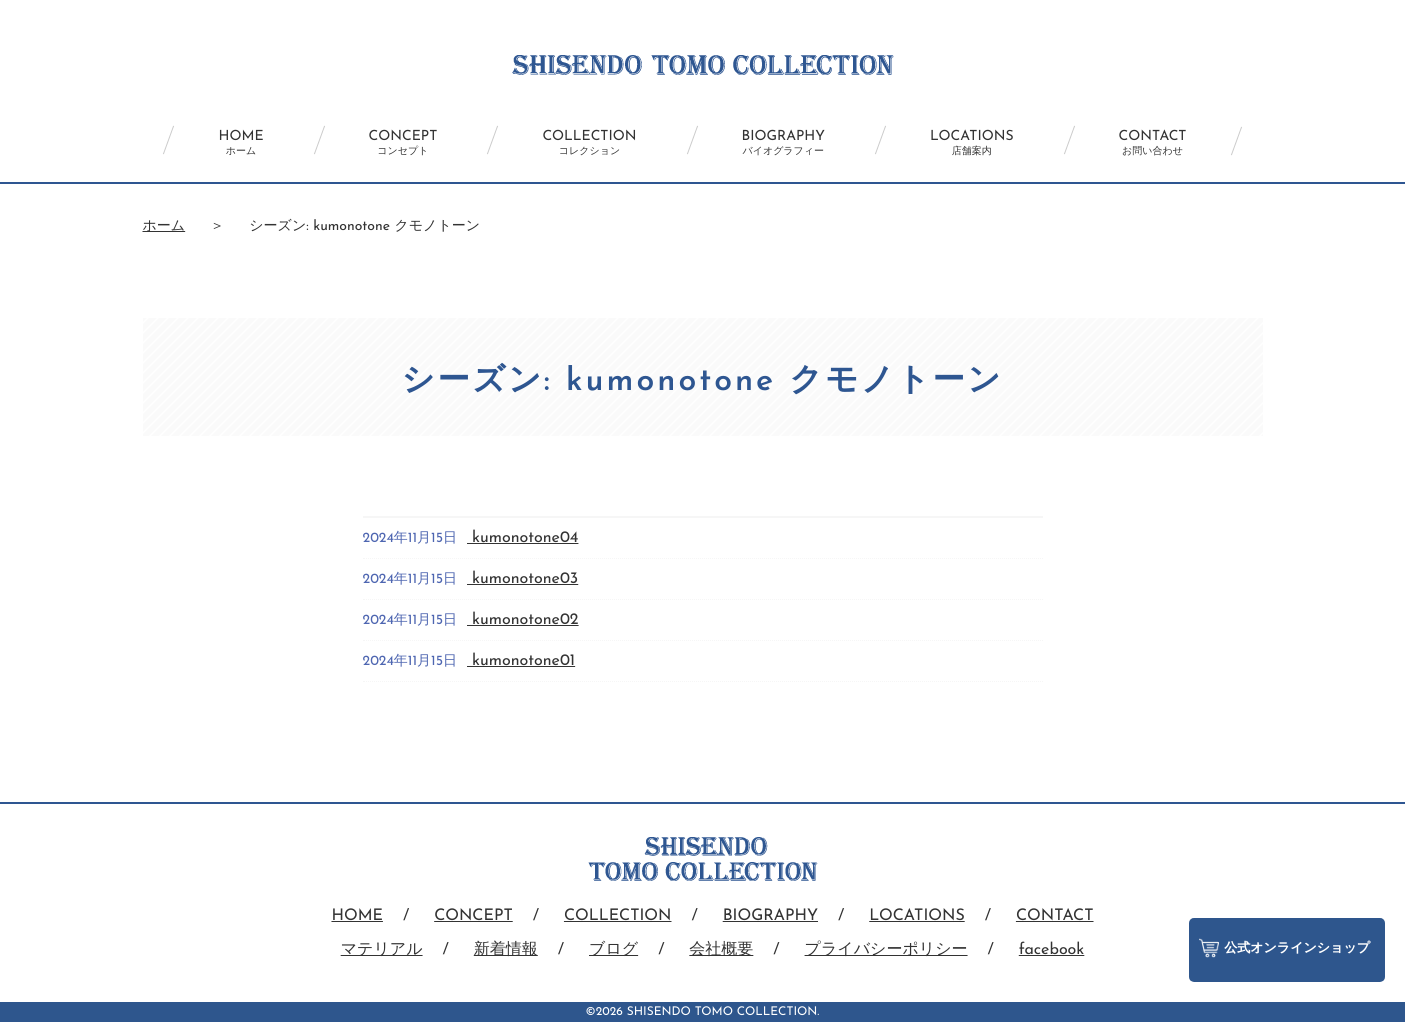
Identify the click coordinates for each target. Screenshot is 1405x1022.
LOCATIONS (972, 143)
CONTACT (1153, 143)
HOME (240, 143)
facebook (1052, 950)
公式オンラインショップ (1284, 948)
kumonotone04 (522, 538)
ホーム (164, 226)
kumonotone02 (523, 620)
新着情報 (506, 950)
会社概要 (721, 950)
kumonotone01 (521, 661)
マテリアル (382, 950)
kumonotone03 (522, 579)
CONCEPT (403, 143)
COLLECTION (589, 143)
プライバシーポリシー (886, 950)
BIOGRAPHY (783, 143)
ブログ (613, 950)
